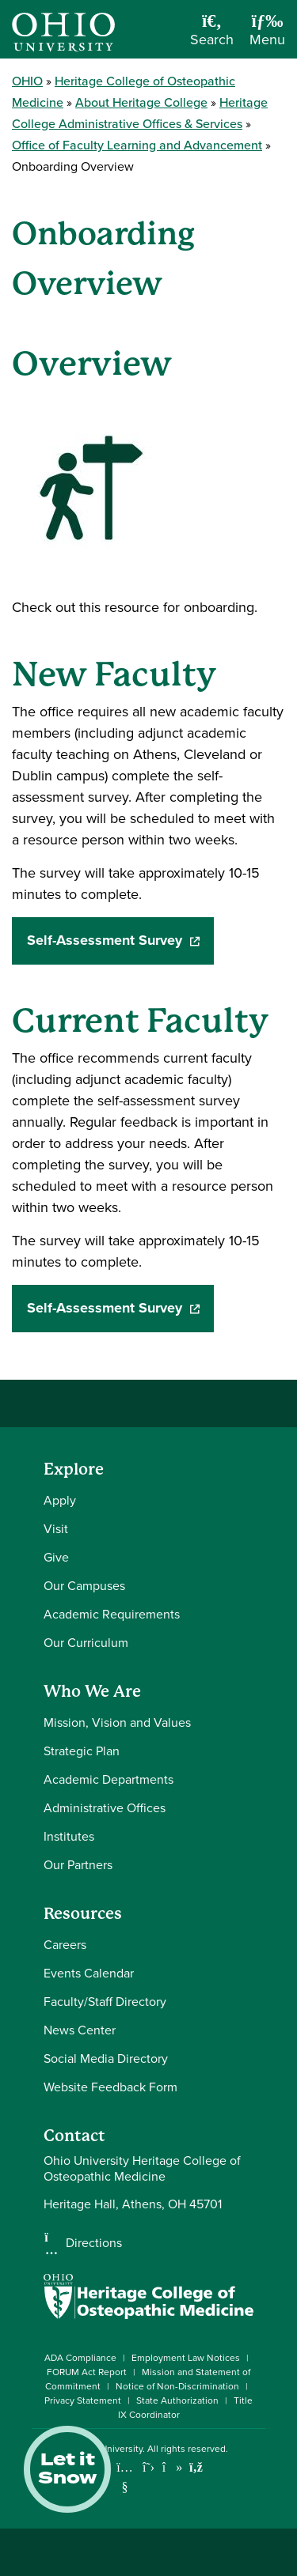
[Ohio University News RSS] (196, 2467)
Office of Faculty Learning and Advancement (137, 145)
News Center (80, 2030)
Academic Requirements (112, 1614)
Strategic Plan (82, 1751)
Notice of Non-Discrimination (177, 2386)
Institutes (69, 1836)
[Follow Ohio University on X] (148, 2467)
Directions (94, 2243)
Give (56, 1557)
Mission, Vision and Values (117, 1722)
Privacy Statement (82, 2400)
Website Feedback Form (110, 2087)
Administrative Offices (105, 1808)
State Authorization (177, 2400)
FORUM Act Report (87, 2372)
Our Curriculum (86, 1643)
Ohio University (110, 2449)
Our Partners (78, 1865)
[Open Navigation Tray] (267, 35)
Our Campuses (84, 1586)
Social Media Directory (106, 2058)
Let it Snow (67, 2469)
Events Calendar (89, 1973)
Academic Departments (108, 1779)
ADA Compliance (80, 2358)
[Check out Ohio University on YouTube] (125, 2477)
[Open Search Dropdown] (212, 35)
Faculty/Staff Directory (105, 2001)
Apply (60, 1500)
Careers (65, 1945)
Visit (56, 1529)
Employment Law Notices (185, 2358)
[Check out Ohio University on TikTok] (172, 2467)
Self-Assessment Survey (121, 940)
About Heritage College (141, 102)
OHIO (27, 81)
